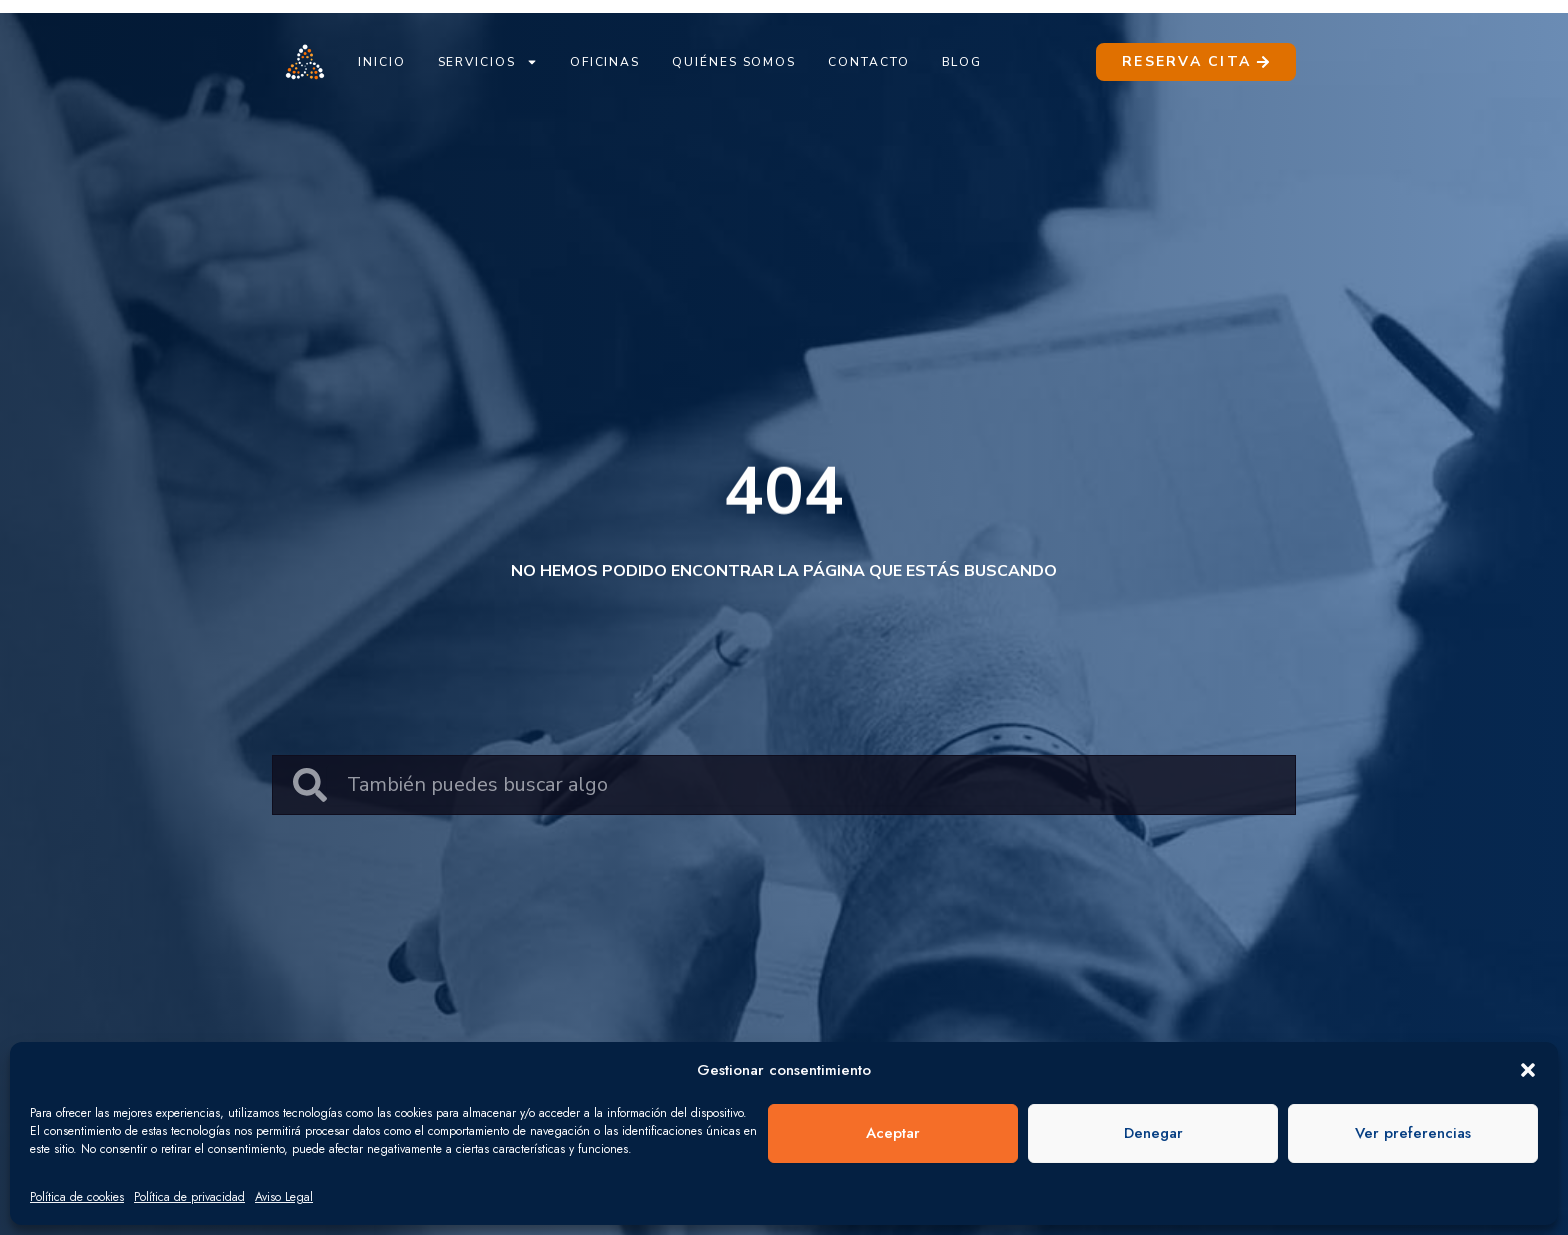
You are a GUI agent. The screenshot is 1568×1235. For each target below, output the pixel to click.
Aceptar (893, 1133)
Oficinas (605, 62)
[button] (1528, 1070)
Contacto (868, 62)
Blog (962, 62)
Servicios (488, 62)
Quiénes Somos (734, 62)
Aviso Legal (284, 1197)
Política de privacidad (189, 1197)
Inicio (382, 62)
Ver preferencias (1413, 1133)
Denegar (1153, 1133)
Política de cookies (77, 1197)
